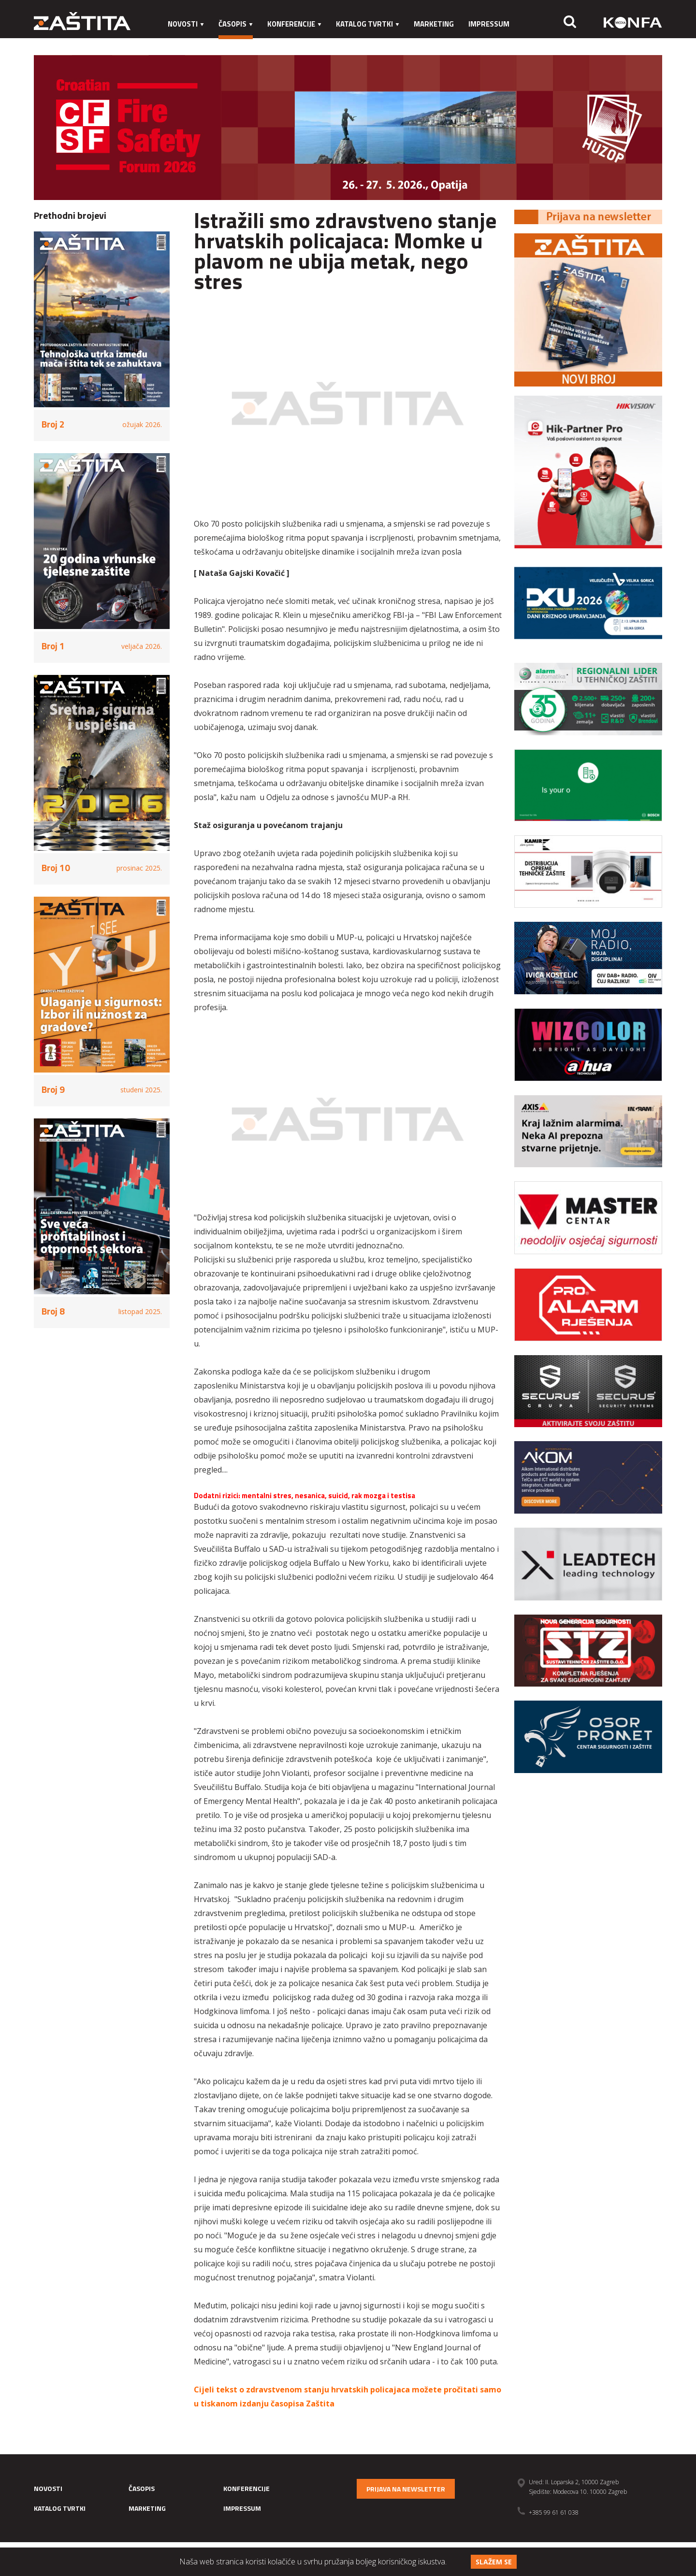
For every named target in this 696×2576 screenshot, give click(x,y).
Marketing (434, 23)
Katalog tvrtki (367, 23)
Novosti (186, 23)
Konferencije (294, 23)
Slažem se (494, 2561)
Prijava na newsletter (405, 2489)
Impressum (488, 23)
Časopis (235, 23)
